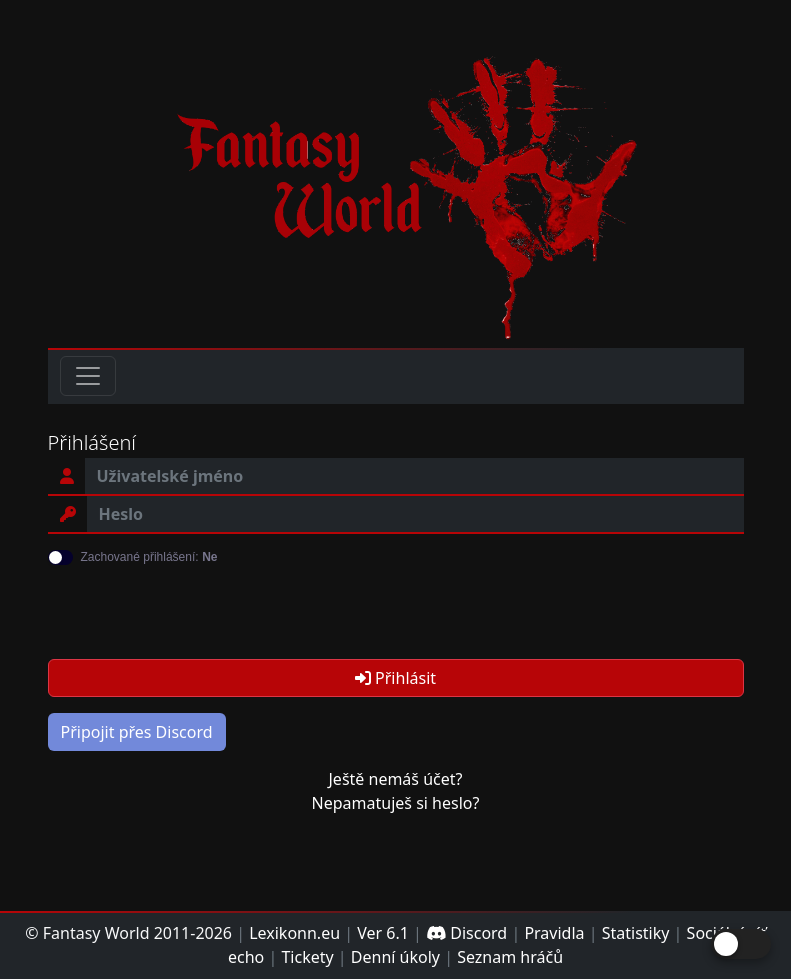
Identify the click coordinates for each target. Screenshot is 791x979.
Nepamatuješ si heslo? (396, 803)
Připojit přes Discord (137, 732)
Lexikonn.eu (294, 933)
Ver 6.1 (383, 933)
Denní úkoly (395, 957)
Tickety (307, 957)
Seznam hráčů (510, 957)
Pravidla (554, 933)
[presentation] (200, 604)
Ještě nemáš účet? (395, 779)
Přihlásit (395, 678)
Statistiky (636, 933)
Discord (466, 933)
